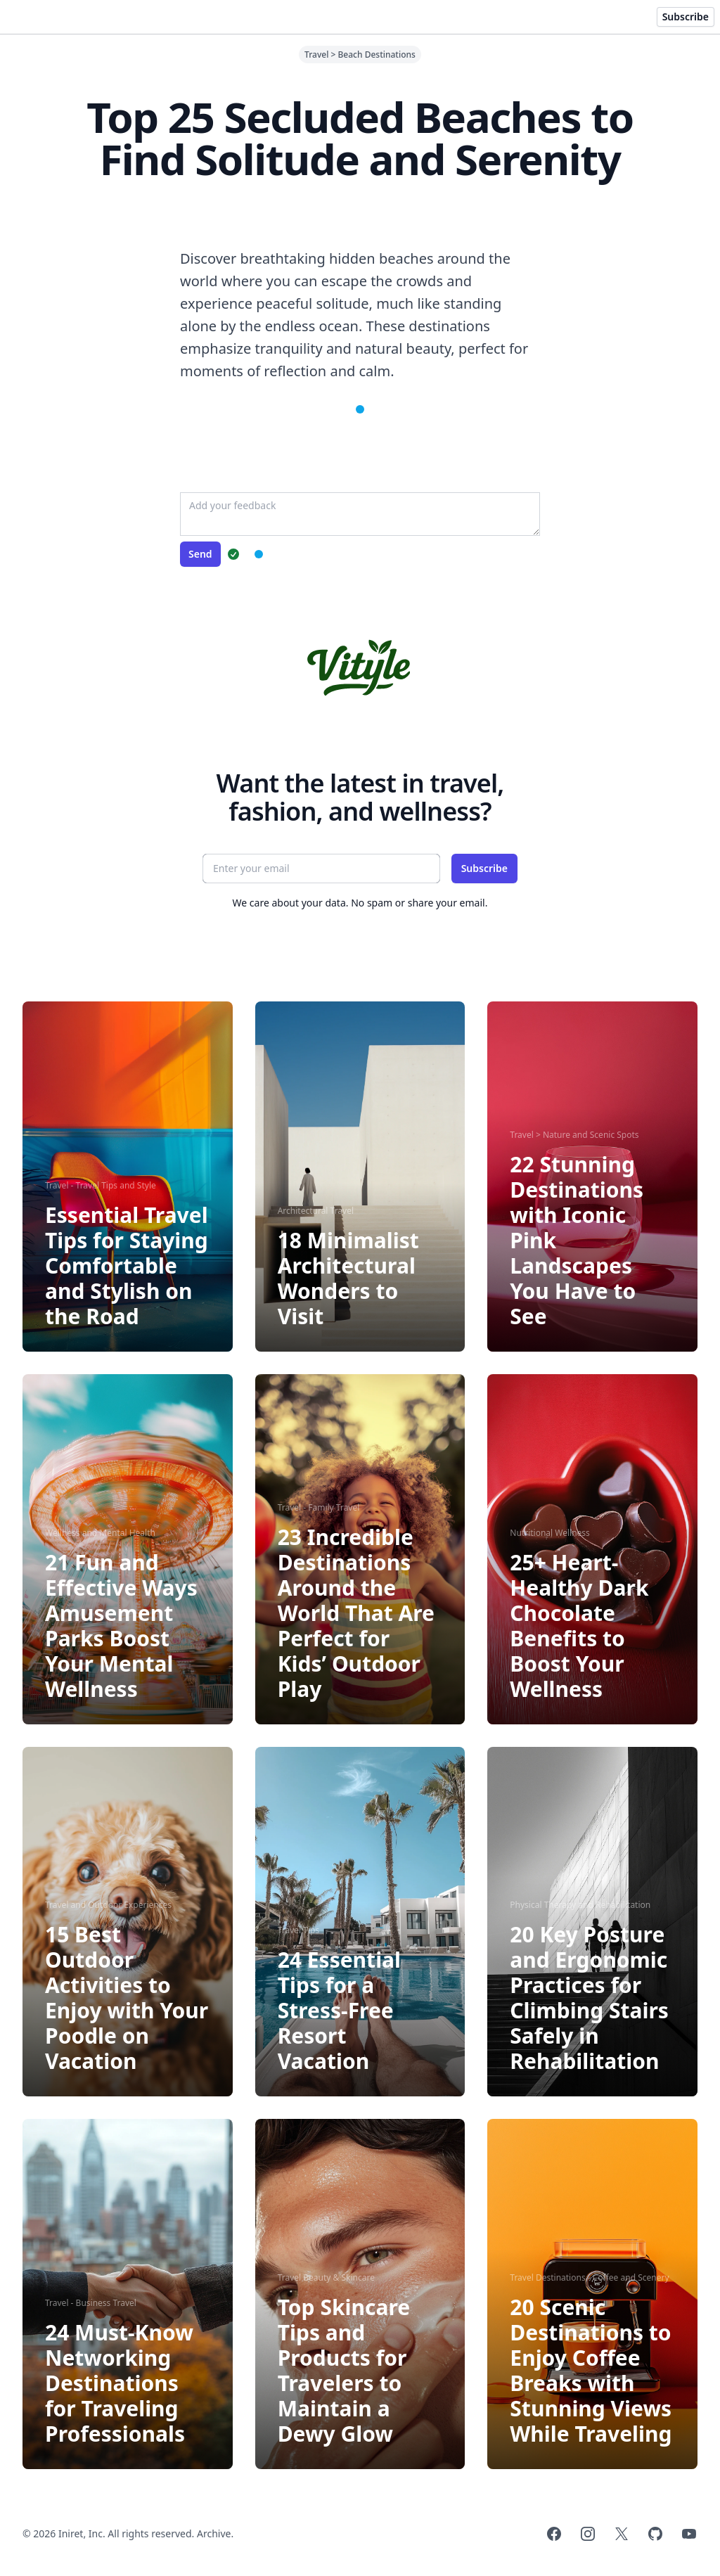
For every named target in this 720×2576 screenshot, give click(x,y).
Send (200, 553)
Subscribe (685, 16)
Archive (214, 2533)
